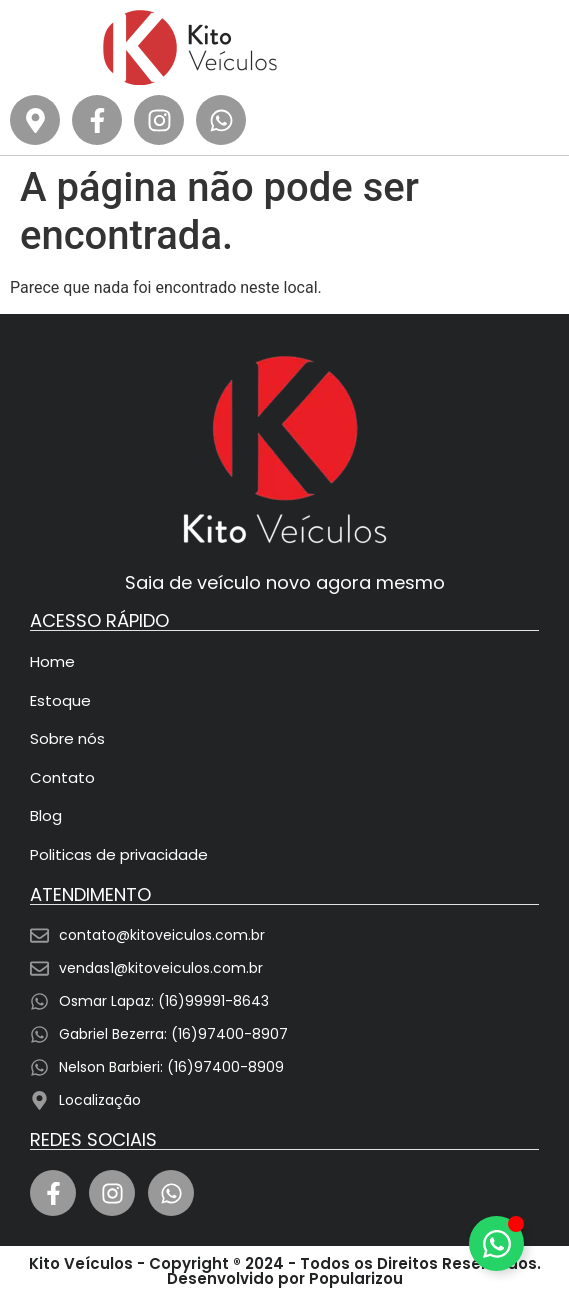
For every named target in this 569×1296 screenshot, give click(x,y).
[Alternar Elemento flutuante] (496, 1243)
